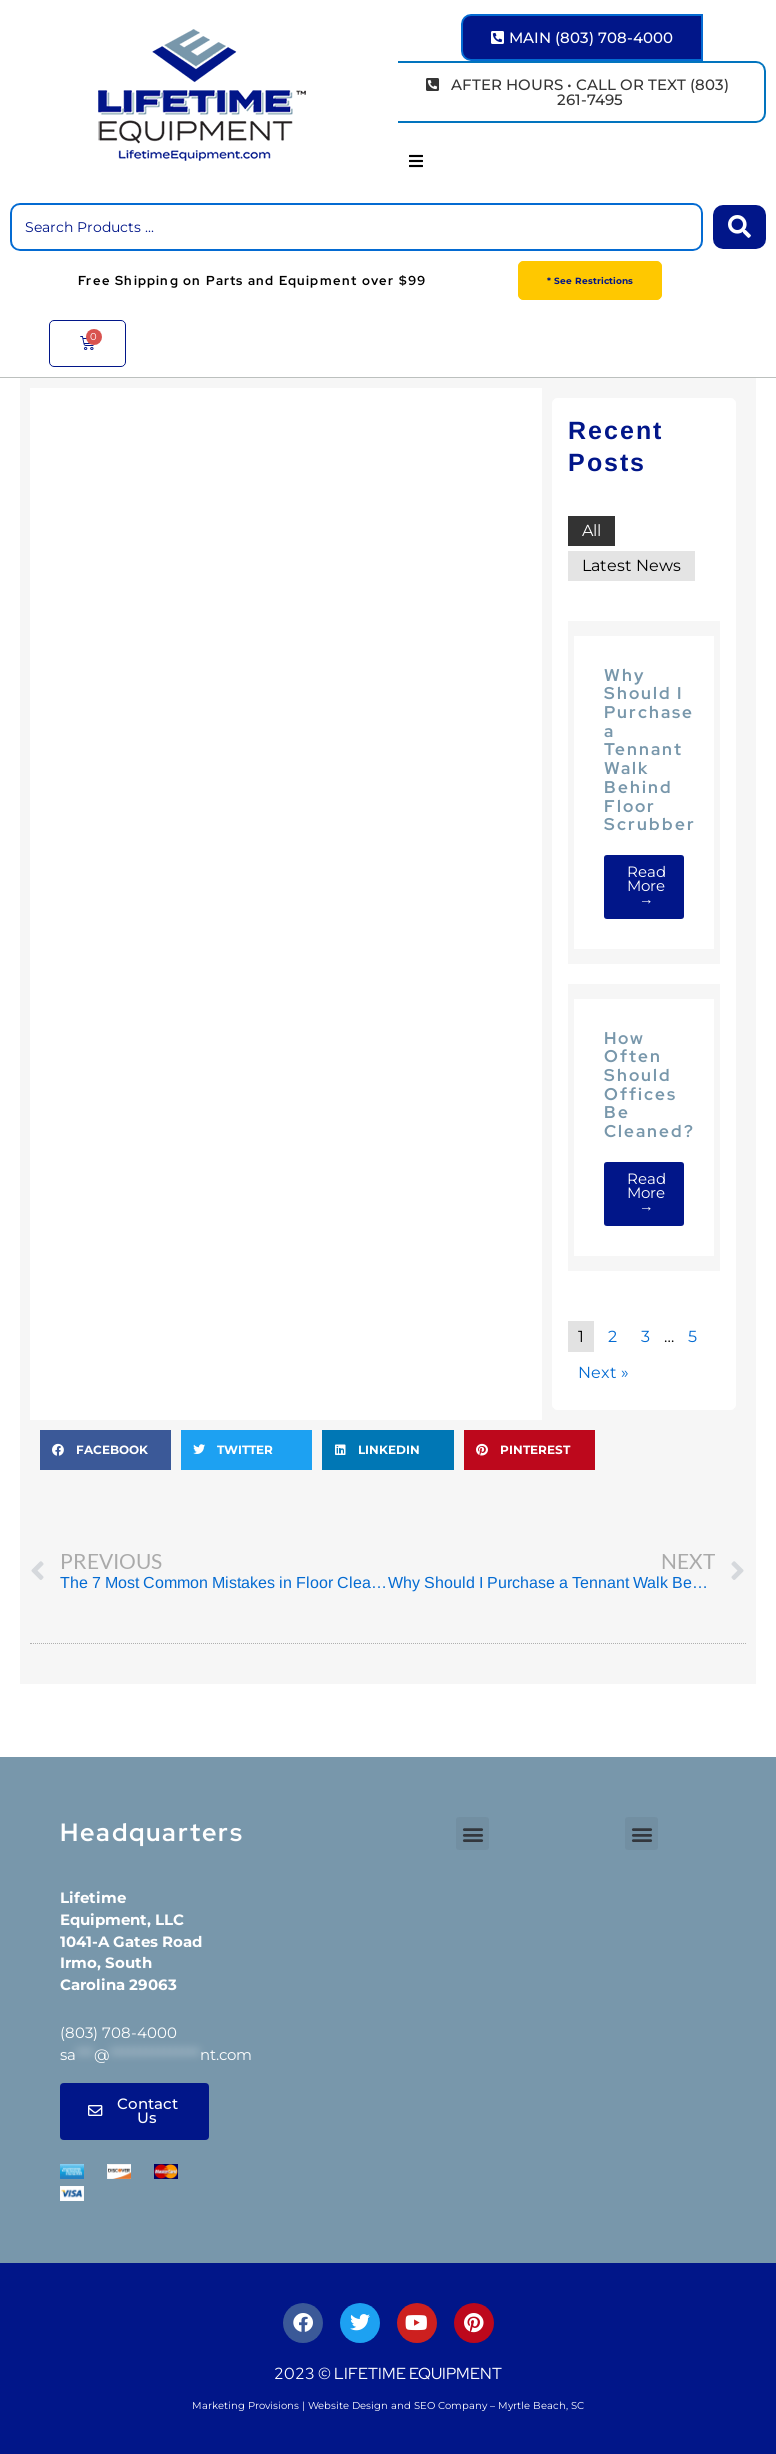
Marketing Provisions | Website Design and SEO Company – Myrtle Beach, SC (388, 2405)
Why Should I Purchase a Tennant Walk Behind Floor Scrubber (650, 750)
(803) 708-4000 (118, 2032)
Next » (603, 1372)
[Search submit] (739, 227)
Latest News (631, 565)
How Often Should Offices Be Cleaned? (649, 1084)
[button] (416, 161)
